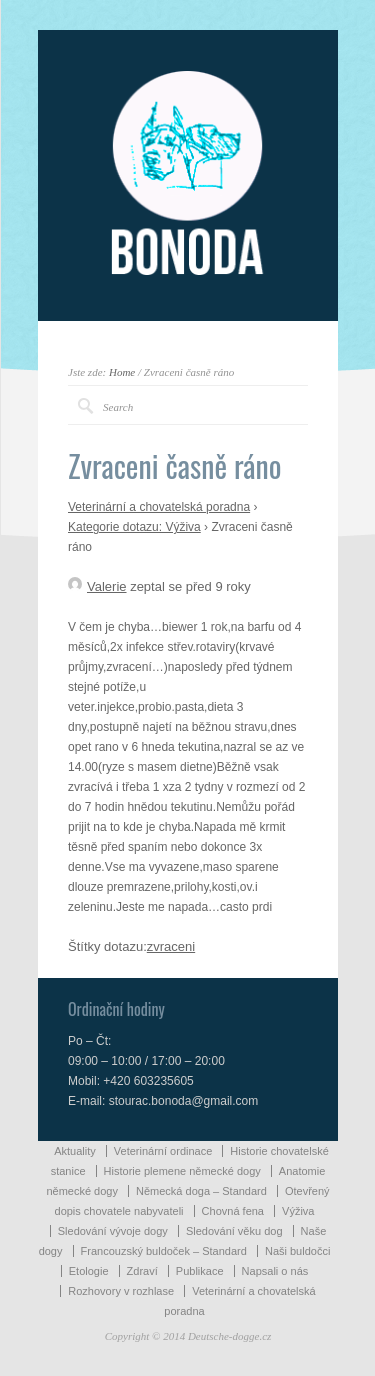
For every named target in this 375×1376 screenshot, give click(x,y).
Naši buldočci (297, 1251)
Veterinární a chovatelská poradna (159, 507)
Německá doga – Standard (201, 1191)
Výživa (298, 1211)
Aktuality (75, 1151)
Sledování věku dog (234, 1231)
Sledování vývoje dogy (113, 1231)
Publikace (200, 1271)
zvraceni (171, 946)
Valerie (97, 586)
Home (122, 372)
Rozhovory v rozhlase (121, 1291)
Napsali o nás (275, 1271)
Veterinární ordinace (163, 1151)
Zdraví (142, 1271)
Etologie (89, 1271)
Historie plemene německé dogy (182, 1171)
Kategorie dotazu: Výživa (134, 527)
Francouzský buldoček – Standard (164, 1251)
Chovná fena (233, 1211)
